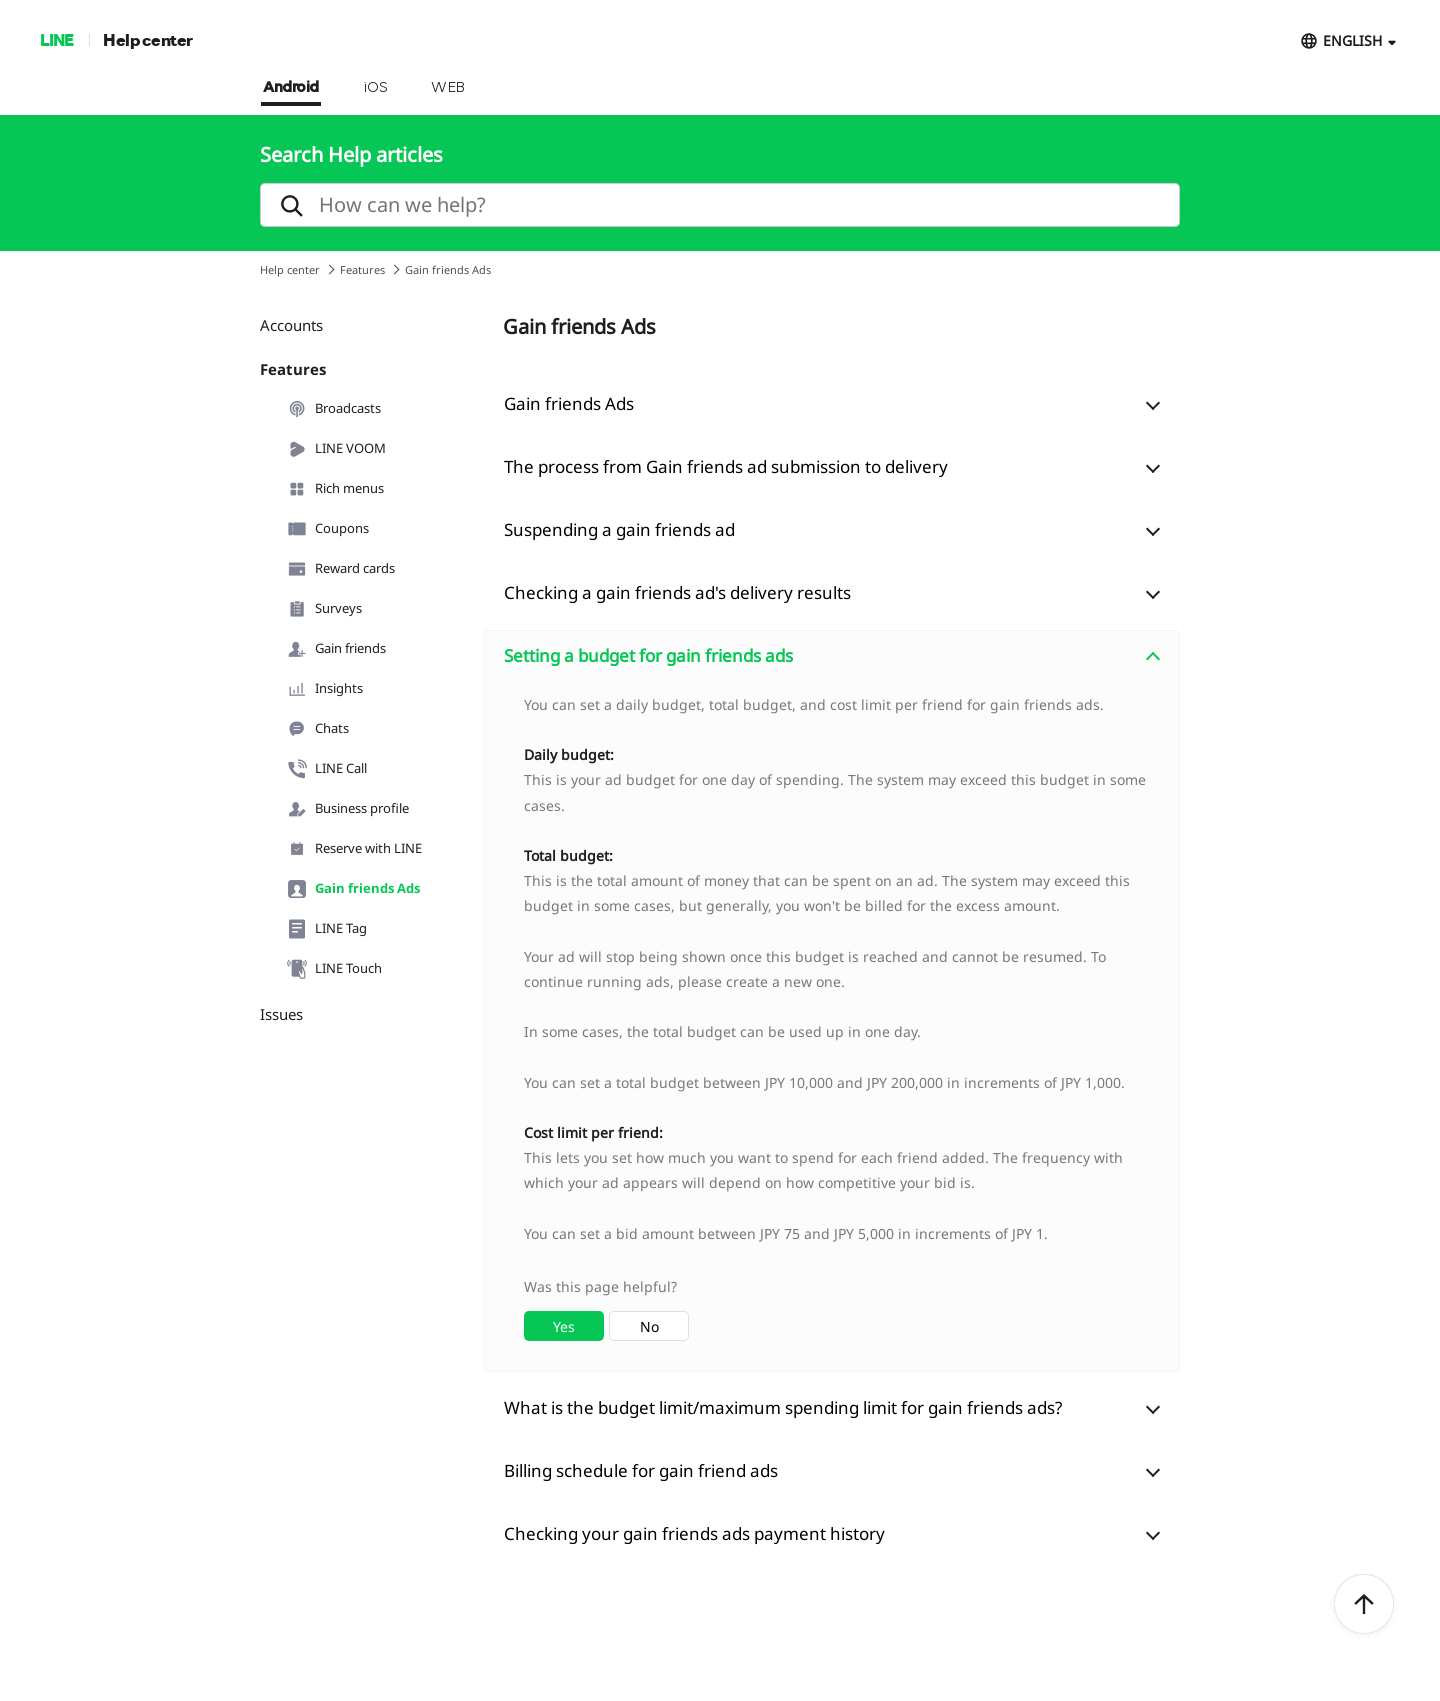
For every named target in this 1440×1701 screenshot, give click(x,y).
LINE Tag (327, 929)
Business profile (348, 809)
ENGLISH (1352, 40)
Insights (325, 689)
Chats (318, 729)
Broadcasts (334, 409)
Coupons (328, 529)
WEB (448, 88)
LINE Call (327, 769)
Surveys (324, 609)
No (649, 1326)
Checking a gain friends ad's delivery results (677, 592)
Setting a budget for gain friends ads (648, 655)
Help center (148, 39)
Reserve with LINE (354, 849)
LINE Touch (334, 969)
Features (362, 269)
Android (291, 88)
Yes (564, 1326)
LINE (56, 39)
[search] (720, 205)
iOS (375, 88)
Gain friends (336, 649)
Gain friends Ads (353, 889)
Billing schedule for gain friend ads (641, 1470)
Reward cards (341, 569)
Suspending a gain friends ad (619, 529)
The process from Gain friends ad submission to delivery (726, 466)
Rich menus (335, 489)
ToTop (1364, 1605)
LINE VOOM (336, 449)
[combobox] (831, 1026)
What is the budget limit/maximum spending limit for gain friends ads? (783, 1407)
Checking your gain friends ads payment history (694, 1533)
